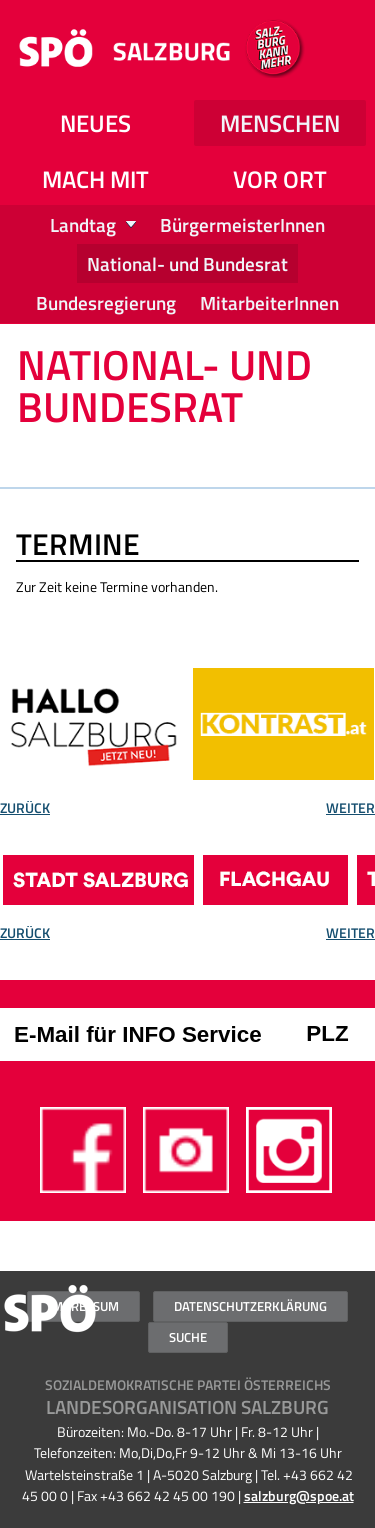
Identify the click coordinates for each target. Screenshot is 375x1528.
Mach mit (95, 179)
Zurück (25, 810)
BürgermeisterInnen (242, 224)
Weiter (350, 810)
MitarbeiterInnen (269, 302)
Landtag (83, 224)
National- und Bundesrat (187, 263)
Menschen (280, 123)
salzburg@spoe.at (299, 1496)
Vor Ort (280, 179)
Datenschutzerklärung (250, 1306)
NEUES (95, 123)
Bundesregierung (106, 302)
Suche (188, 1337)
